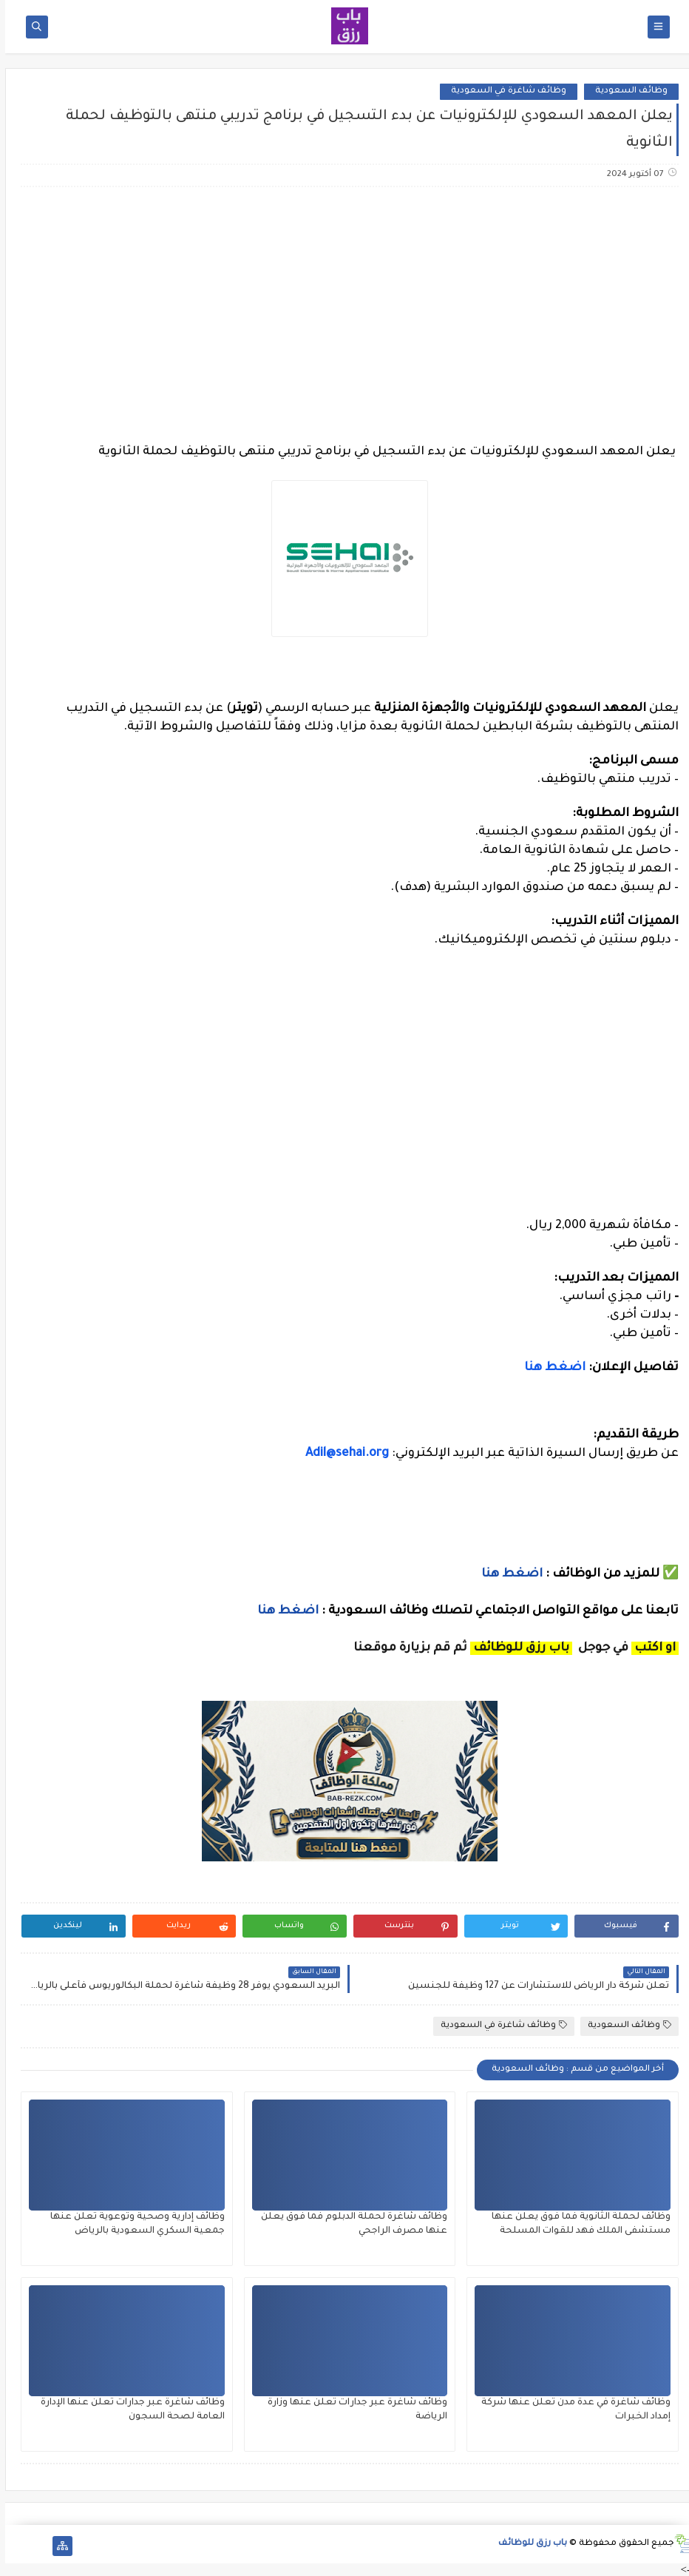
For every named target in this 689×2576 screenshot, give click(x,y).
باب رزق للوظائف (527, 2544)
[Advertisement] (343, 315)
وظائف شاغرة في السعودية (503, 91)
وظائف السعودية (626, 91)
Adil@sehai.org (342, 1453)
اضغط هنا (549, 1368)
